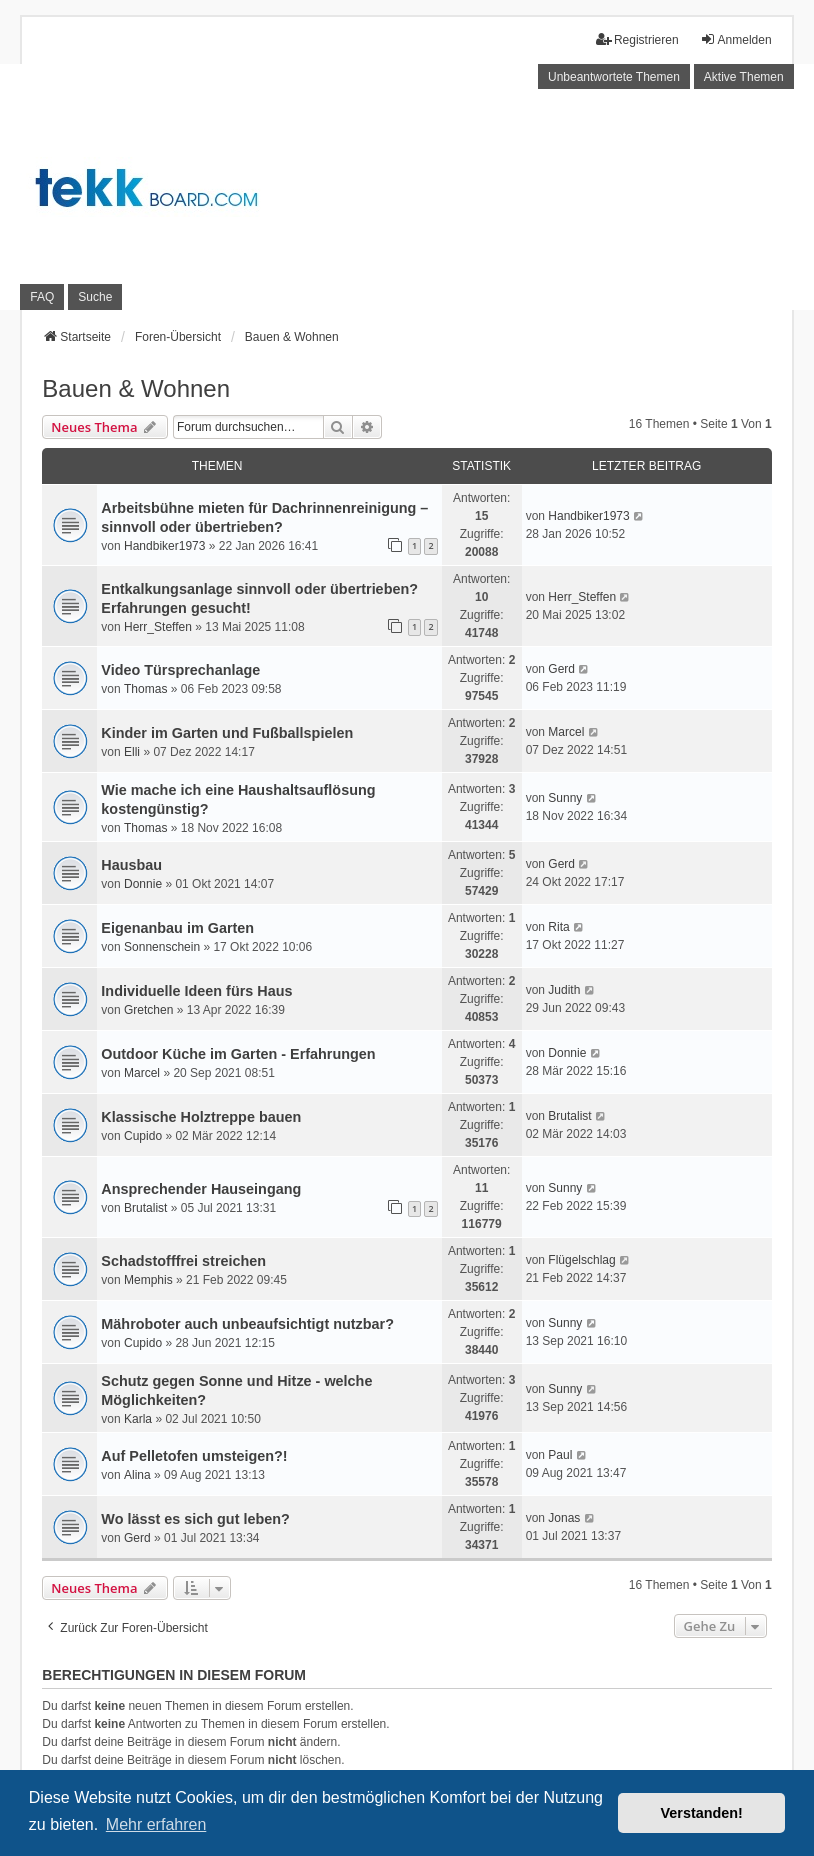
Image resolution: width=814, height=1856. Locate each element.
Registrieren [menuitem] (637, 39)
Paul (560, 1455)
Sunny (565, 798)
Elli (132, 752)
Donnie (143, 884)
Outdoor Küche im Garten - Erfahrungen (238, 1054)
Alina (137, 1475)
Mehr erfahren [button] (156, 1824)
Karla (138, 1419)
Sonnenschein (162, 947)
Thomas (145, 689)
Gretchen (148, 1010)
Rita (558, 927)
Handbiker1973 (164, 546)
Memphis (148, 1280)
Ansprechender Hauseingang (201, 1189)
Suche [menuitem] (95, 297)
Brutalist (569, 1116)
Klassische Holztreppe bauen (201, 1117)
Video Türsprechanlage (180, 670)
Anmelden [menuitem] (736, 39)
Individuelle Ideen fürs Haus (196, 991)
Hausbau (131, 865)
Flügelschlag (581, 1260)
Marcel (566, 732)
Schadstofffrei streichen (183, 1261)
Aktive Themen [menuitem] (744, 77)
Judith (564, 990)
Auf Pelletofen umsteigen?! (194, 1456)
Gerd (561, 669)
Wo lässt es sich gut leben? (195, 1519)
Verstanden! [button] (702, 1813)
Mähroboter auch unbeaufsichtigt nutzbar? (247, 1324)
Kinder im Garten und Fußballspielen (227, 733)
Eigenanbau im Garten (177, 928)
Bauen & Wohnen (136, 388)
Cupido (143, 1136)
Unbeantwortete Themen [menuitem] (614, 77)
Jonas (564, 1518)
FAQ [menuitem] (42, 297)
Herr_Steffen (158, 627)
